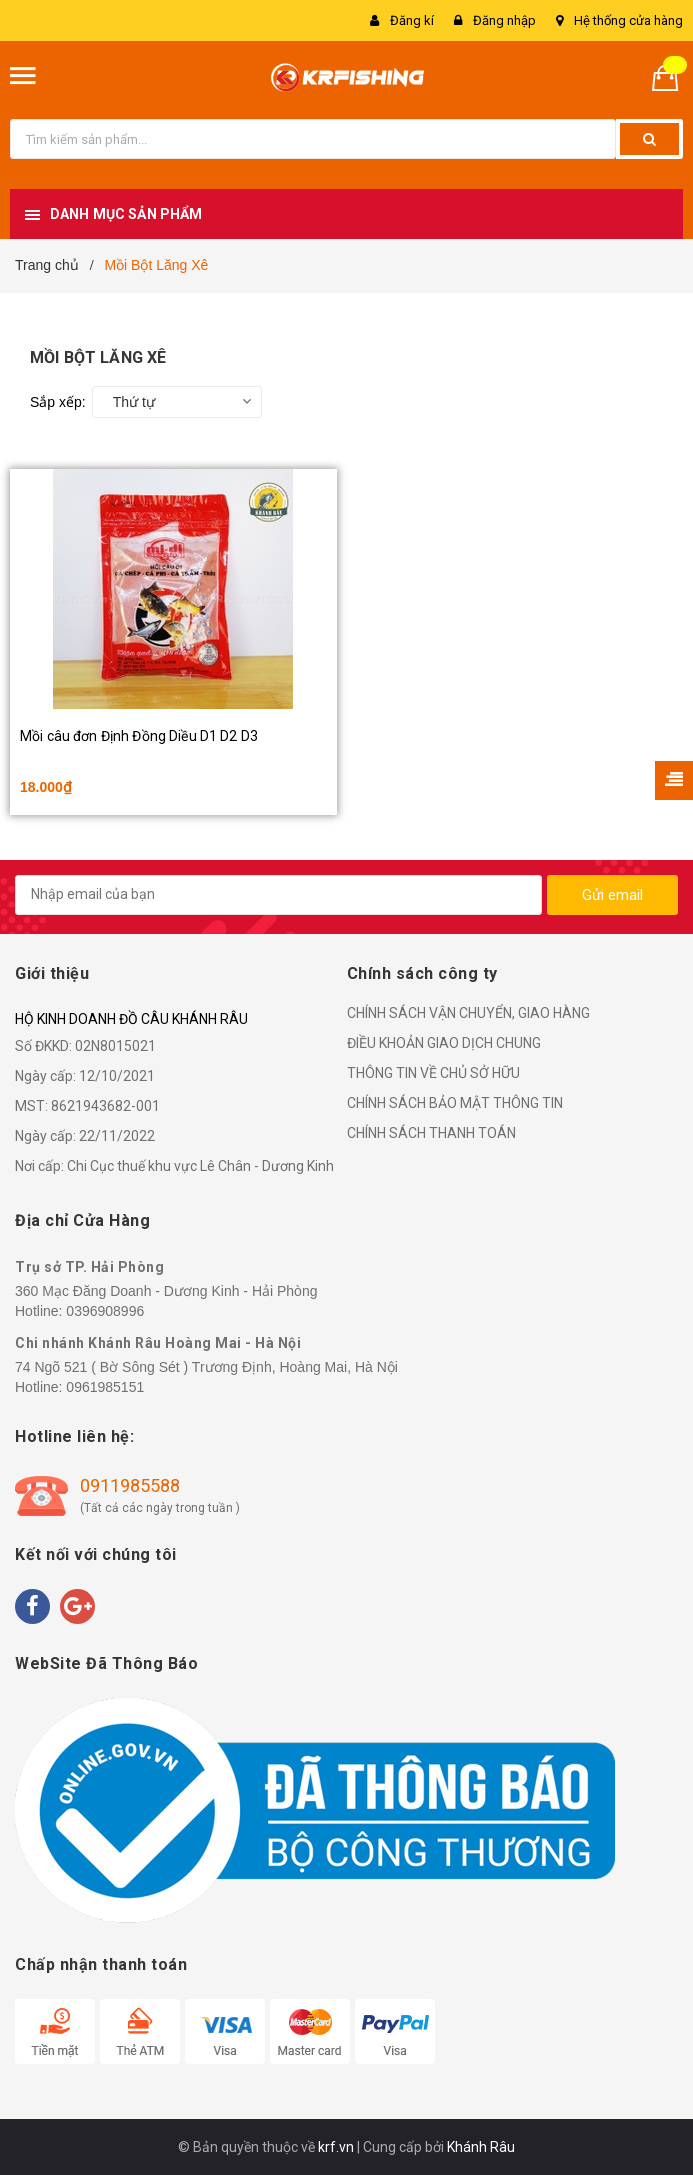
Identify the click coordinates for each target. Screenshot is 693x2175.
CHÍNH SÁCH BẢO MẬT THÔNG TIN (455, 1103)
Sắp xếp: (58, 402)
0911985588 (130, 1485)
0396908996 (105, 1311)
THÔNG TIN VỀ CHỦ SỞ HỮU (433, 1073)
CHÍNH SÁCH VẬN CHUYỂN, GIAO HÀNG (468, 1013)
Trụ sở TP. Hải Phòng (89, 1267)
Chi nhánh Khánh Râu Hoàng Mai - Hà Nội (158, 1343)
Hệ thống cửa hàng (628, 20)
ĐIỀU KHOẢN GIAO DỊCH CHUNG (444, 1043)
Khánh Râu (481, 2147)
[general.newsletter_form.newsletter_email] (278, 895)
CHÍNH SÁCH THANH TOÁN (431, 1133)
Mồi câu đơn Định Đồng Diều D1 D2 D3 (139, 736)
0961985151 (105, 1387)
